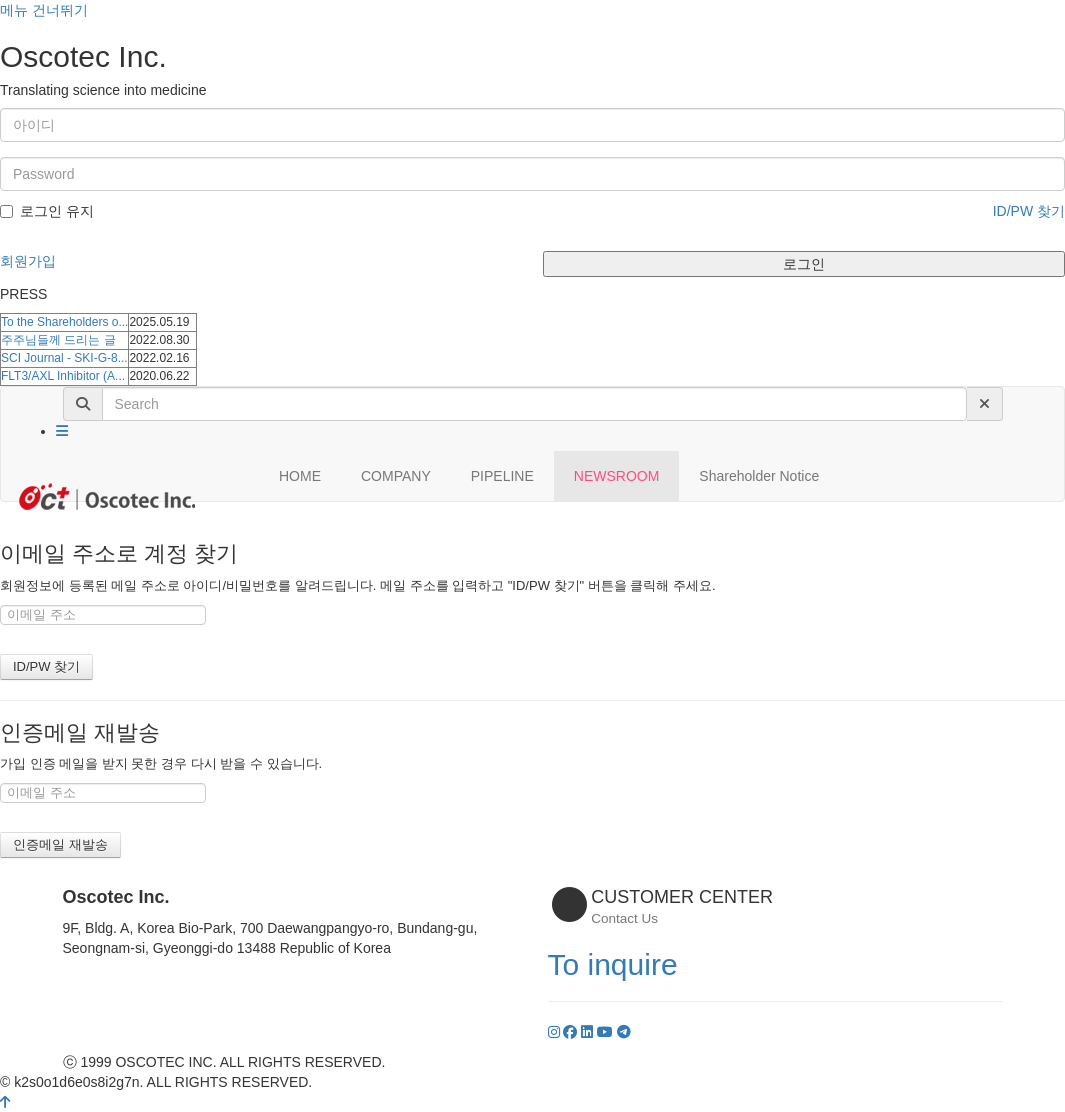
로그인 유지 (47, 211)
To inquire (613, 964)
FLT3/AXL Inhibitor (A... (63, 376)
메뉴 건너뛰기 (44, 10)
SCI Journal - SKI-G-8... (64, 358)
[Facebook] (572, 1032)
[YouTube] (607, 1032)
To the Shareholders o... (64, 322)
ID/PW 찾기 (1029, 211)
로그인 (804, 264)
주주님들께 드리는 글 (58, 340)
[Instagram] (556, 1032)
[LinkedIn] (589, 1032)
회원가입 (28, 261)
